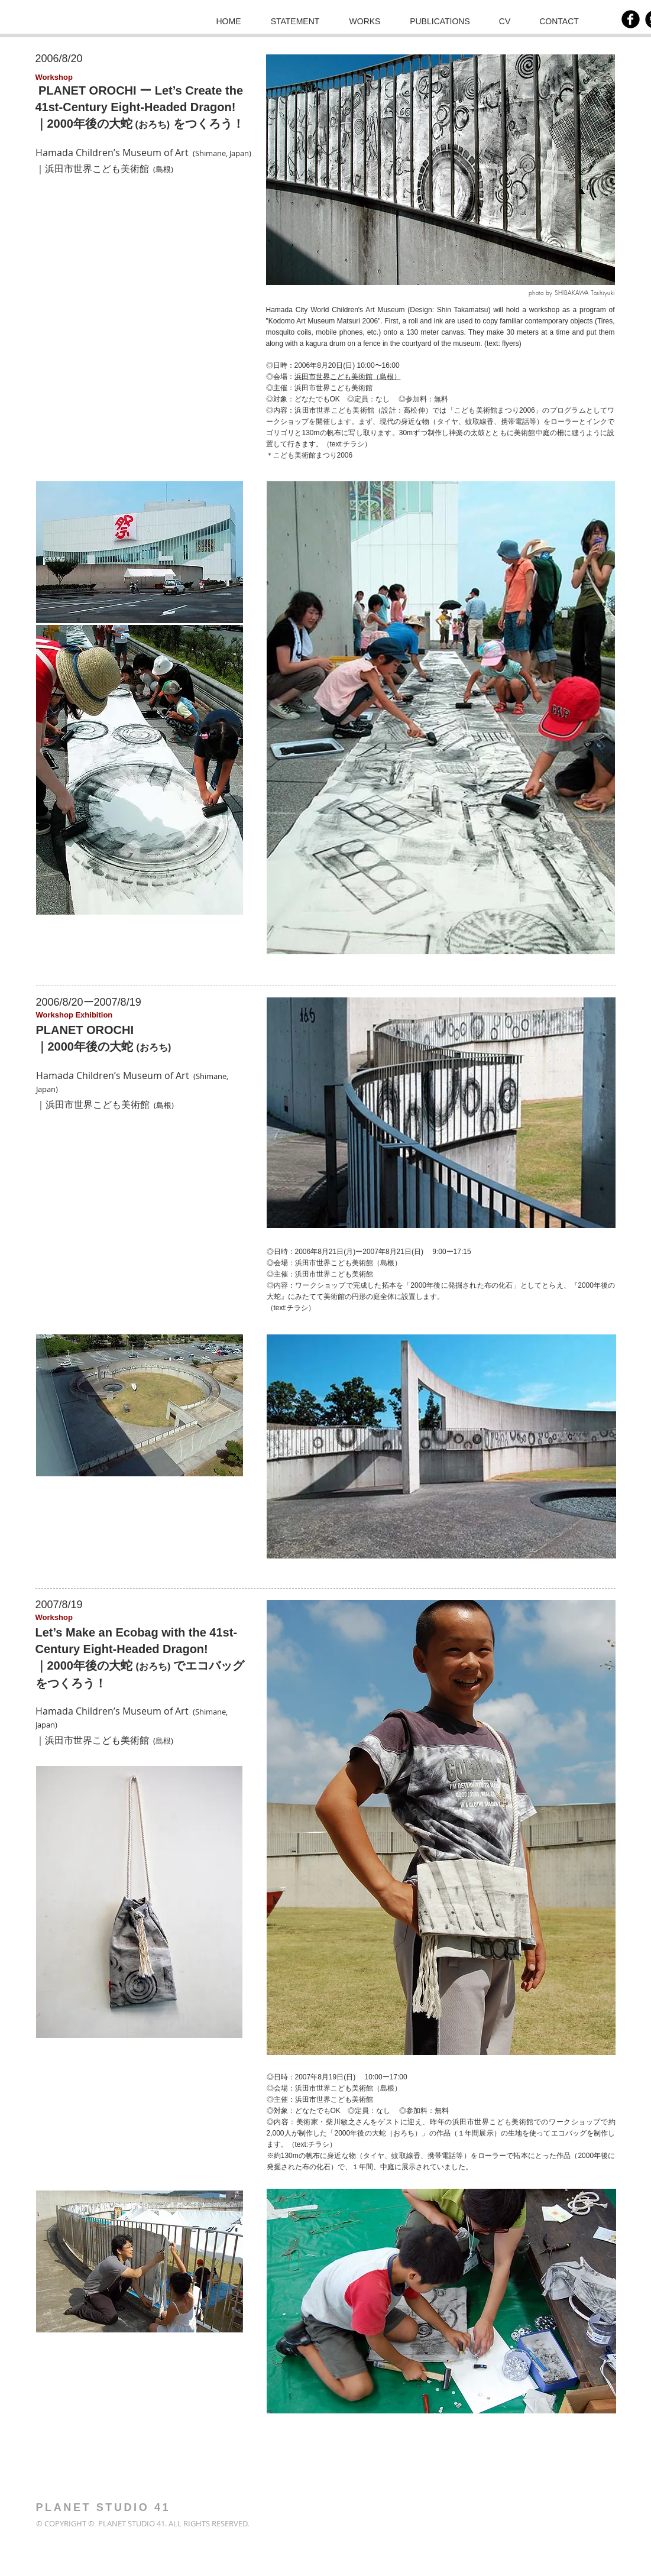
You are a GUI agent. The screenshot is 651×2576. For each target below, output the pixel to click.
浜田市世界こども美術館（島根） (347, 376)
